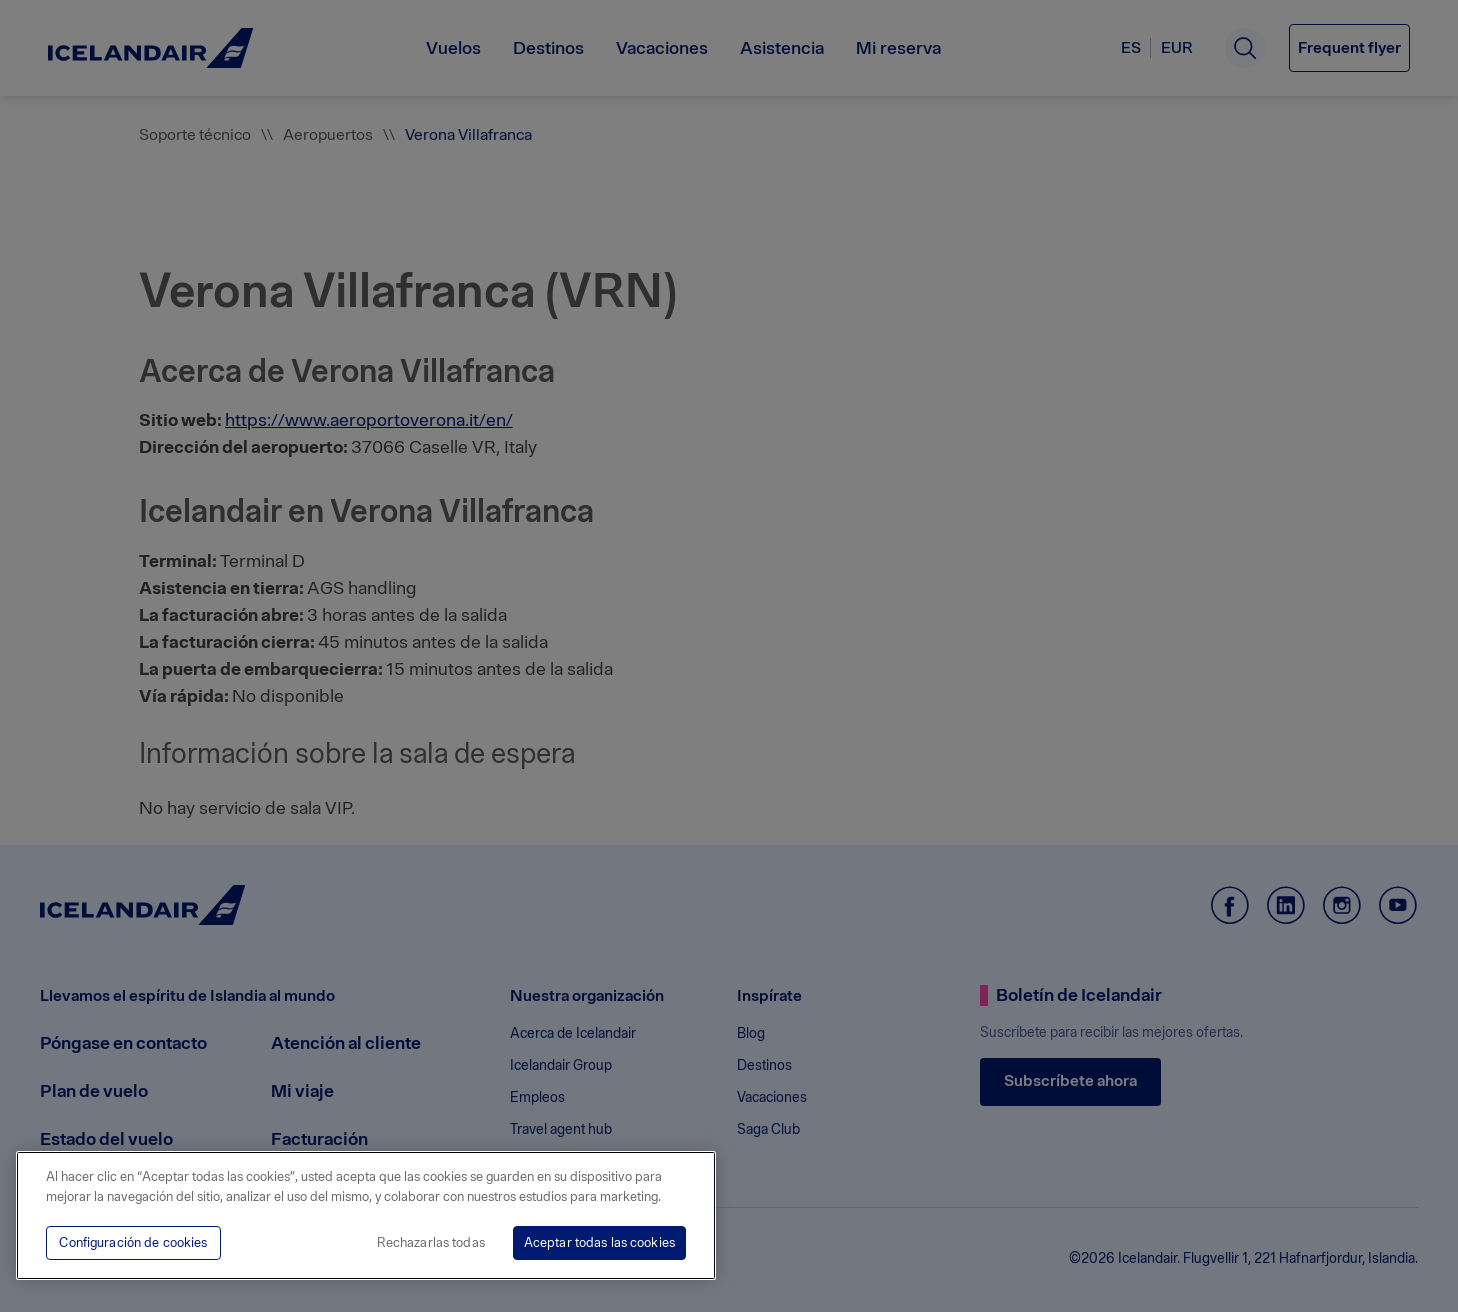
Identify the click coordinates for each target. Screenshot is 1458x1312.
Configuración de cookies (133, 1242)
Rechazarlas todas (431, 1242)
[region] (366, 1215)
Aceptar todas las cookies (599, 1242)
